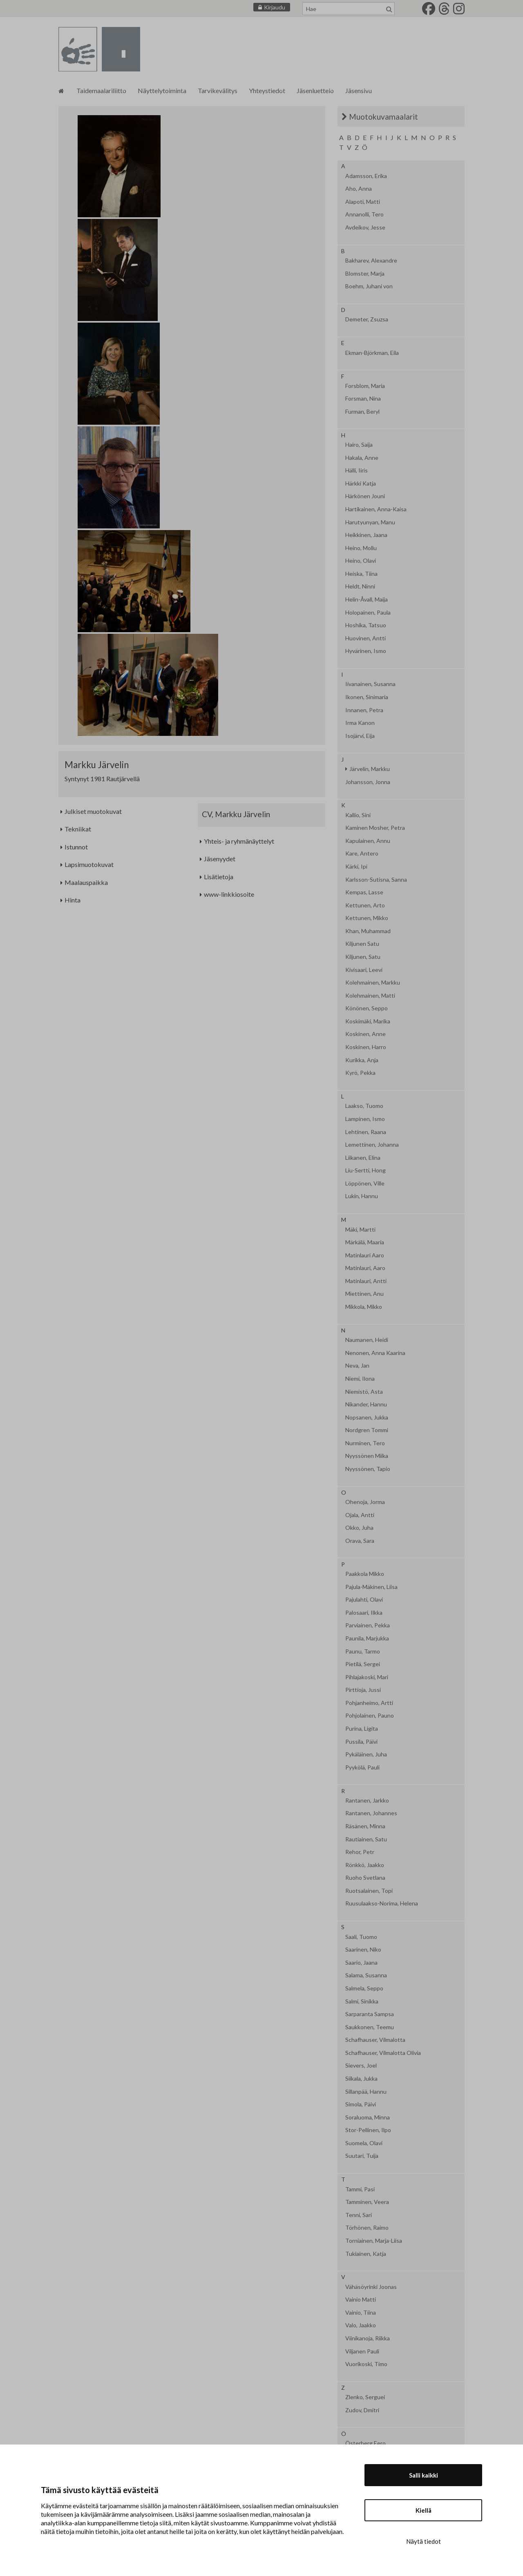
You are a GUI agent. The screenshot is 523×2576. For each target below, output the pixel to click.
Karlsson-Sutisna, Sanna (376, 879)
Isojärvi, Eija (360, 736)
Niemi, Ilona (360, 1378)
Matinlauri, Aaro (365, 1268)
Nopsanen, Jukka (366, 1417)
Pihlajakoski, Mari (366, 1677)
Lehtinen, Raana (365, 1132)
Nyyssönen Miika (366, 1456)
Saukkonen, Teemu (369, 2027)
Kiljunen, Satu (362, 957)
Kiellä (423, 2510)
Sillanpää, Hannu (366, 2091)
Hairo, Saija (359, 444)
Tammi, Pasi (360, 2189)
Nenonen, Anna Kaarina (375, 1353)
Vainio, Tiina (360, 2312)
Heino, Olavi (360, 560)
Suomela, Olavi (363, 2143)
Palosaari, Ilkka (363, 1612)
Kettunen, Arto (365, 905)
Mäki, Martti (360, 1229)
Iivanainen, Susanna (370, 684)
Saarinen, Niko (363, 1949)
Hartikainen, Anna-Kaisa (376, 509)
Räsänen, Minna (365, 1826)
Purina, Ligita (361, 1728)
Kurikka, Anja (361, 1060)
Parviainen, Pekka (367, 1625)
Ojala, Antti (359, 1515)
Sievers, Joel (361, 2065)
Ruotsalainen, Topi (369, 1890)
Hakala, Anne (361, 458)
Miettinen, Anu (364, 1293)
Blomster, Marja (364, 273)
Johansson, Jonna (367, 782)
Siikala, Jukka (361, 2078)
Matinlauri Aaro (364, 1255)
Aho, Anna (358, 188)
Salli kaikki (423, 2475)
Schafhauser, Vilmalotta (375, 2040)
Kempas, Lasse (364, 892)
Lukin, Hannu (361, 1196)
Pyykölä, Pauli (362, 1767)
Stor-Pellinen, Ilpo (368, 2130)
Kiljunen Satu (362, 943)
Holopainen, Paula (368, 612)
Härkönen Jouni (365, 496)
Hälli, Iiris (356, 470)
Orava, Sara (359, 1541)
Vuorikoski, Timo (366, 2364)
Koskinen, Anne (365, 1034)
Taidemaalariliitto (101, 90)
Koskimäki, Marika (367, 1021)
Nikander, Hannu (366, 1404)
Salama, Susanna (366, 1975)
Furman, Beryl (362, 411)
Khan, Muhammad (368, 931)
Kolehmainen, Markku (372, 982)
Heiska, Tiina (361, 573)
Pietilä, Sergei (362, 1664)
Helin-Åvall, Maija (366, 599)
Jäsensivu (358, 90)
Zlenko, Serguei (365, 2397)
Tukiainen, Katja (365, 2254)
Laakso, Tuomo (364, 1106)
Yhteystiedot (267, 90)
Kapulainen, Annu (367, 841)
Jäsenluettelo (315, 90)
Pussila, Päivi (361, 1741)
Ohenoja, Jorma (365, 1502)
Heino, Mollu (361, 548)
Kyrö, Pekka (360, 1073)
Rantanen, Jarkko (367, 1800)
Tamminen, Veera (367, 2202)
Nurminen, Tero (365, 1443)
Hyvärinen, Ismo (365, 651)
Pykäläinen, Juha (366, 1754)
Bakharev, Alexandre (371, 260)
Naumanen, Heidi (366, 1340)
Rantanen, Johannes (371, 1813)
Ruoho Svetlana (365, 1877)
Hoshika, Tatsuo (365, 625)
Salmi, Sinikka (361, 2001)
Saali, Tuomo (361, 1937)
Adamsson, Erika (366, 176)
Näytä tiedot (423, 2541)
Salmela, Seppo (364, 1988)
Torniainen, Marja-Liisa (373, 2240)
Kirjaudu (274, 7)
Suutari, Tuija (361, 2156)
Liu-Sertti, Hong (365, 1170)
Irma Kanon (360, 723)
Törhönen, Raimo (367, 2227)
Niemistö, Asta (364, 1391)
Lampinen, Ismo (365, 1119)
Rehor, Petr (359, 1852)
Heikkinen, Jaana (366, 535)
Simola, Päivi (360, 2104)
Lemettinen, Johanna (372, 1144)
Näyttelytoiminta (162, 90)
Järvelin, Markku (369, 768)
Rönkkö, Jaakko (364, 1865)
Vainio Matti (360, 2299)
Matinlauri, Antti (366, 1281)
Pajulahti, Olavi (364, 1599)
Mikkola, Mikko (363, 1307)
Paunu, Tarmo (362, 1651)
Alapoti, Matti (362, 201)
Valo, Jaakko (360, 2325)
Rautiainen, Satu (366, 1839)
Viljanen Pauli (362, 2351)
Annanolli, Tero (364, 214)
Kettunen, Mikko (366, 918)
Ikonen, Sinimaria (366, 697)
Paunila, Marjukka (367, 1638)
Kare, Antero (361, 853)
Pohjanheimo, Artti (369, 1703)
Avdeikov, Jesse (365, 227)
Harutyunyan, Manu (370, 522)
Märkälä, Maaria (364, 1242)
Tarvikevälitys (217, 90)
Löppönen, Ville (364, 1183)
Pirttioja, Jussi (363, 1690)
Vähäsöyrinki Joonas (371, 2287)
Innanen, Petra (364, 710)
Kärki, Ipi (356, 866)
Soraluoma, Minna (367, 2117)
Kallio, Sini (358, 815)
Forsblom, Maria (365, 386)
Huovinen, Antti (365, 638)
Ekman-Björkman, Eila (372, 353)
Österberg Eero (365, 2443)
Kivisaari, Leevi (363, 970)
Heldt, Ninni (360, 586)
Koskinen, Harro (365, 1047)
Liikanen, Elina (362, 1157)
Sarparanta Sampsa (369, 2014)
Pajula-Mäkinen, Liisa (371, 1587)
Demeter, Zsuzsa (366, 319)
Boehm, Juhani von (369, 286)
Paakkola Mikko (364, 1574)
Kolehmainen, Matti (370, 995)
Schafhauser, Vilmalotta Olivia (383, 2053)
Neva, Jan (357, 1365)
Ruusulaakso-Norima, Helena (381, 1903)
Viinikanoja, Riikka (367, 2338)
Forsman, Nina (363, 398)
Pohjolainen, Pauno (369, 1715)
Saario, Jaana (361, 1962)
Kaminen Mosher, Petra (375, 827)
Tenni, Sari (358, 2215)
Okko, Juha (359, 1527)
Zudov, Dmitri (362, 2410)
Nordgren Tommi (366, 1430)
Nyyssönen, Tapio (367, 1469)
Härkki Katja (360, 483)
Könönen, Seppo (366, 1008)
